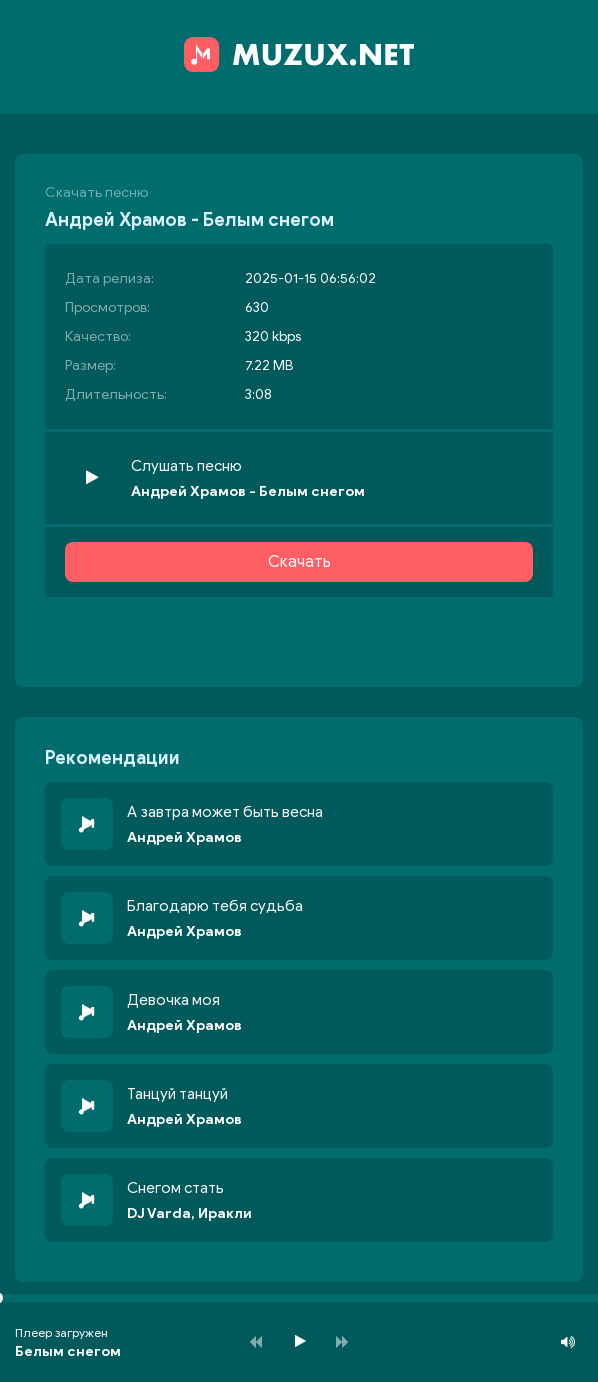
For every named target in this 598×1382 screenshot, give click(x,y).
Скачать (299, 562)
